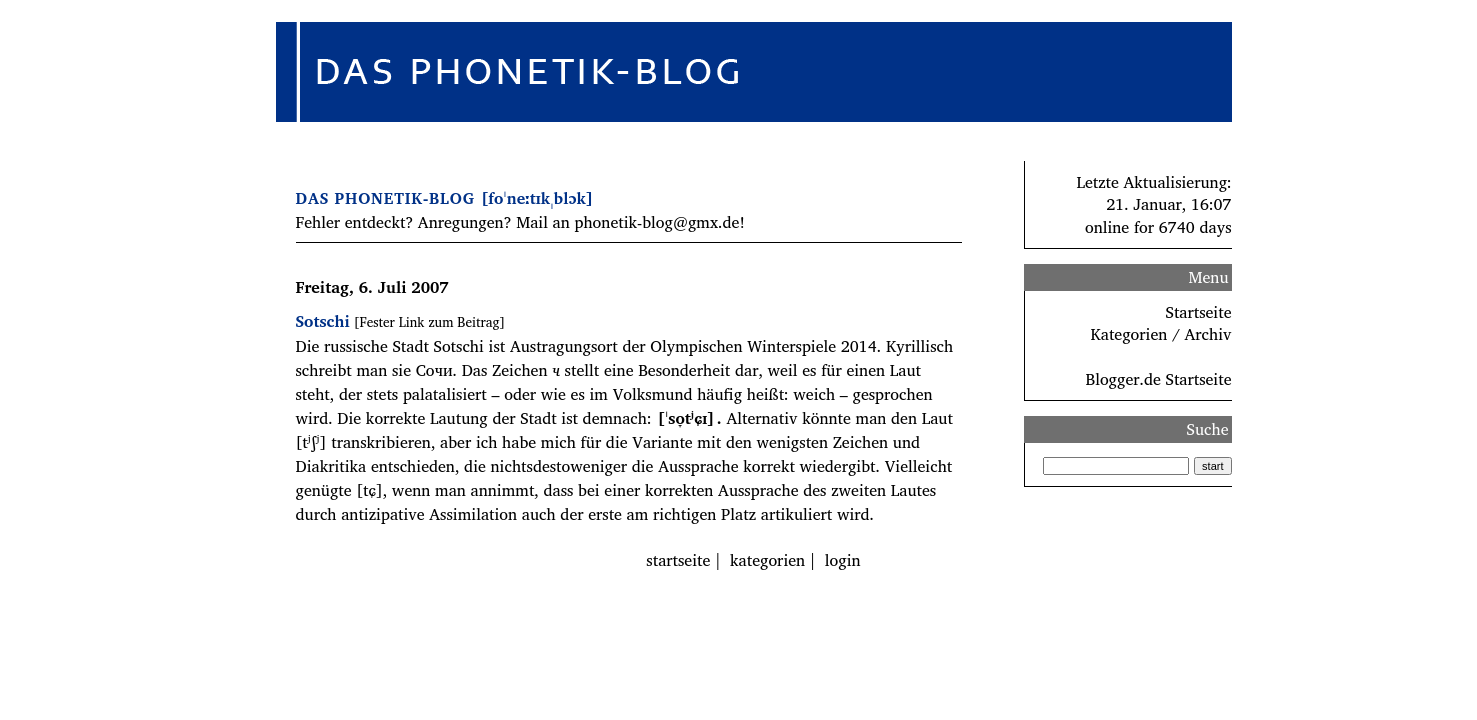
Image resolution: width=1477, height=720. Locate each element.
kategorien (767, 560)
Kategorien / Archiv (1161, 334)
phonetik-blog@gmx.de (656, 222)
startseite (678, 560)
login (843, 560)
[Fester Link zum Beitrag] (429, 322)
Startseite (1199, 312)
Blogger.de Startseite (1158, 379)
